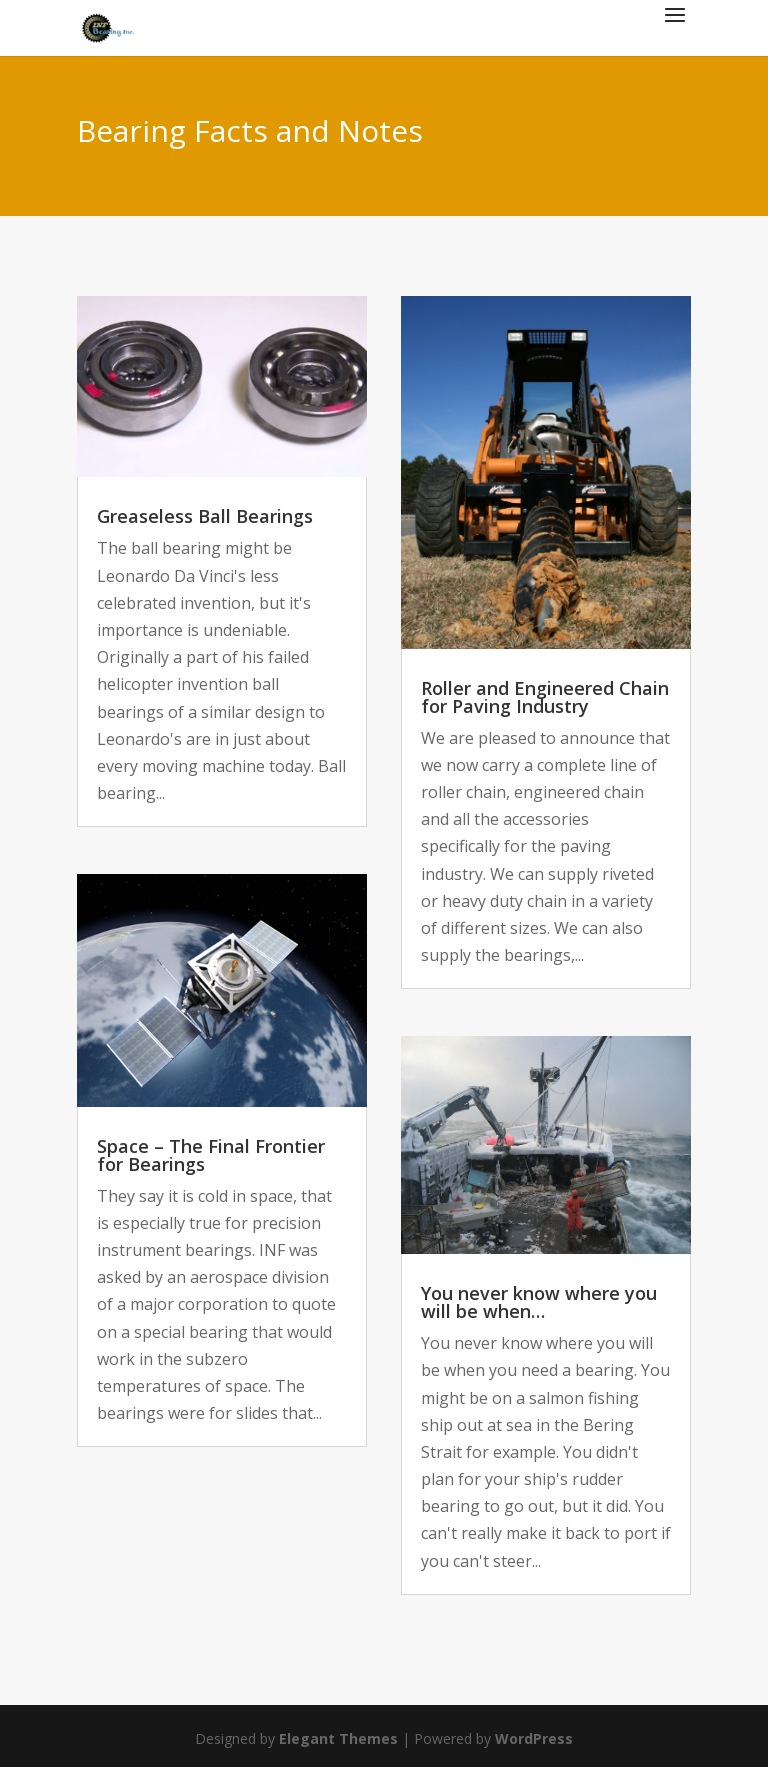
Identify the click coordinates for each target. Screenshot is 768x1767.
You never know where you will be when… (539, 1302)
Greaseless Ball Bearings (205, 516)
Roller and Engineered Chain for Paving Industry (545, 697)
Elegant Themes (338, 1738)
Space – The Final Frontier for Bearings (211, 1155)
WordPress (534, 1738)
